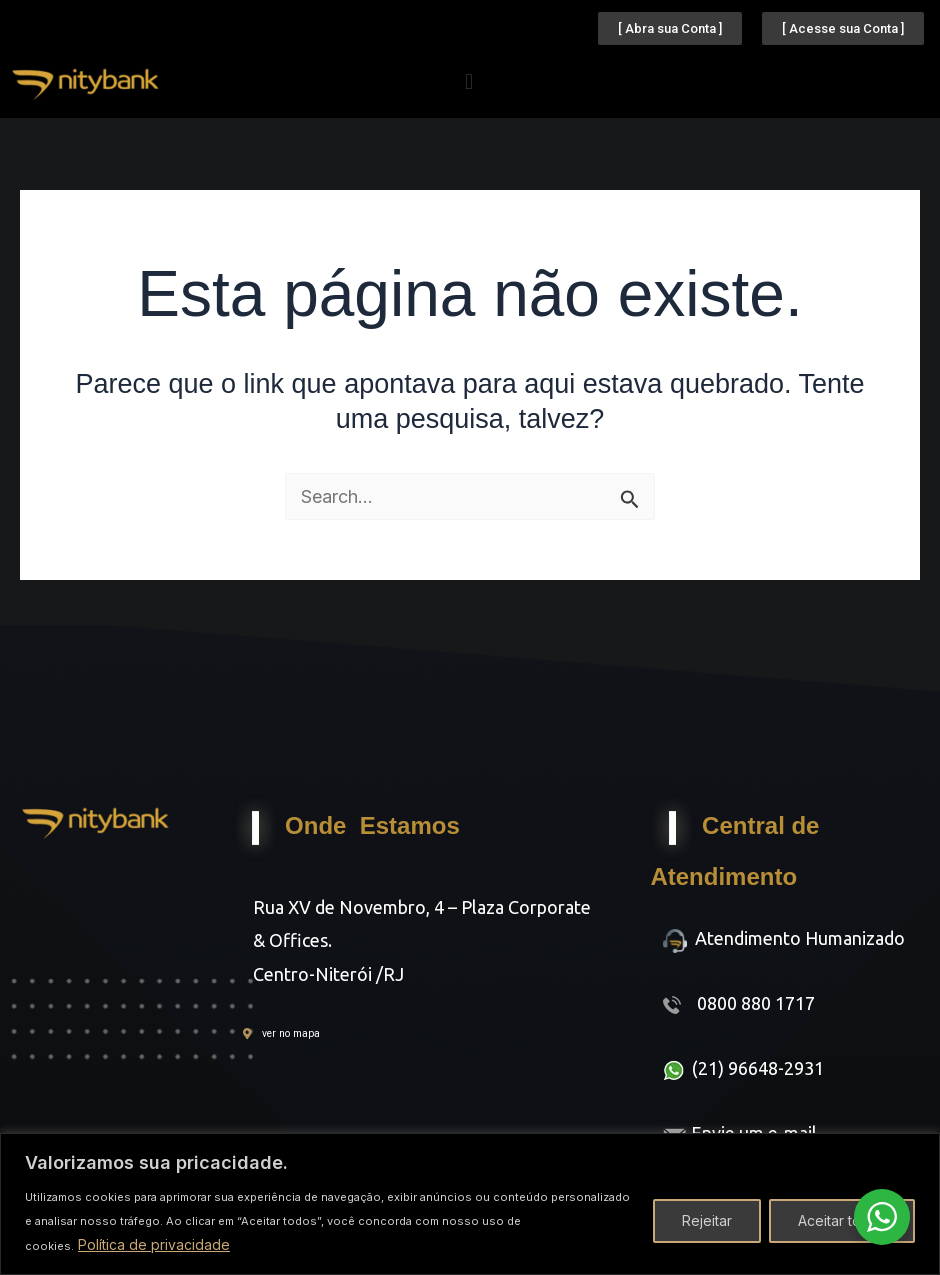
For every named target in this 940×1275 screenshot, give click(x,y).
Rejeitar (707, 1220)
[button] (469, 81)
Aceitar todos (842, 1220)
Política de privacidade (154, 1244)
